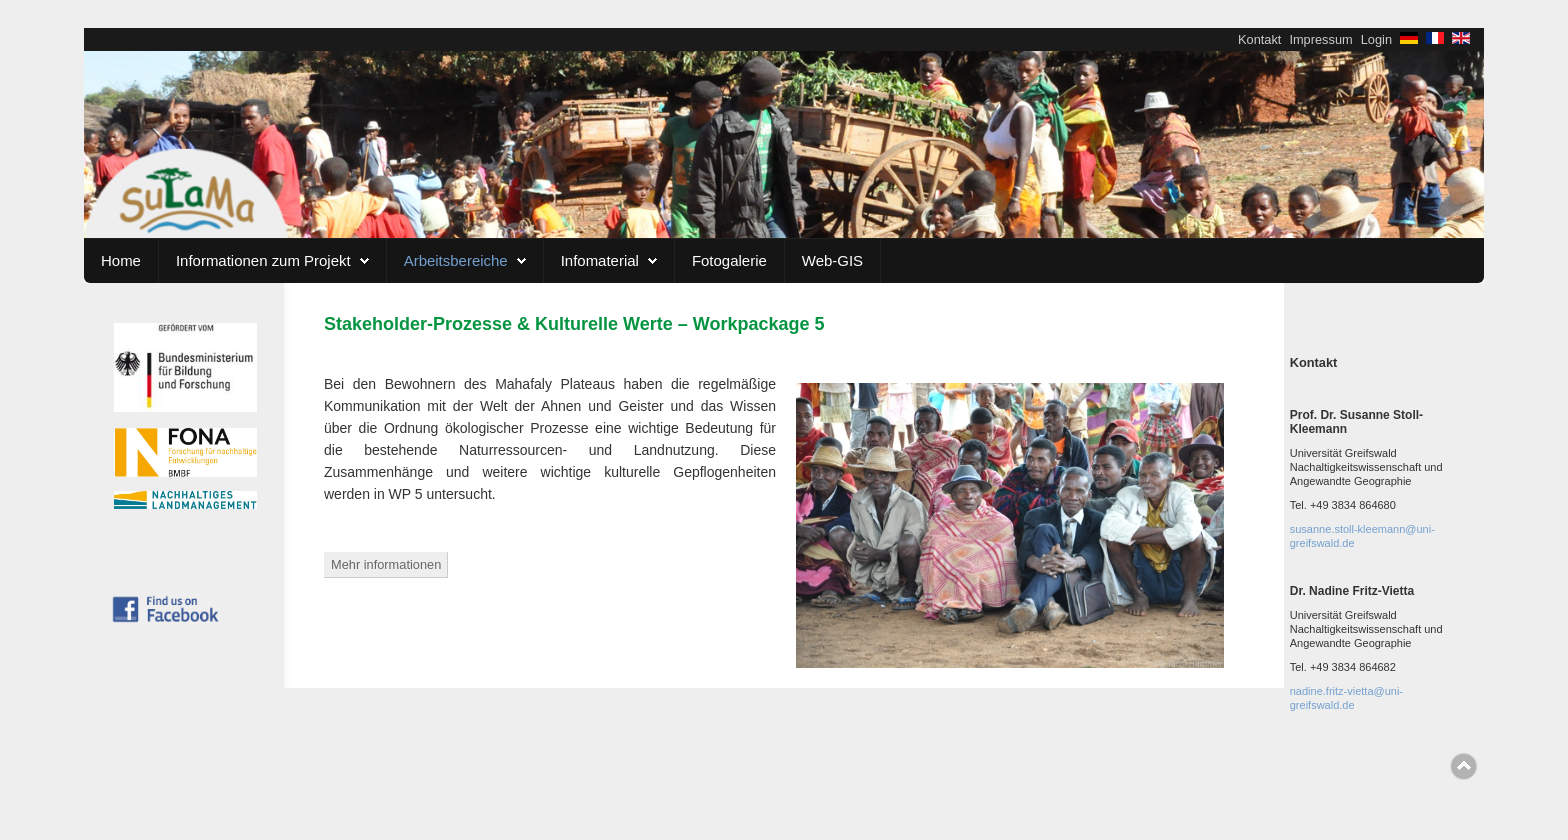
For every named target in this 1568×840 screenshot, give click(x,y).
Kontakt (1259, 39)
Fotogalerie (729, 260)
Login (1376, 39)
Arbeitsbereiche (456, 260)
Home (121, 260)
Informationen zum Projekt (263, 260)
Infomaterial (600, 260)
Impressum (1320, 39)
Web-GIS (832, 260)
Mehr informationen (386, 564)
